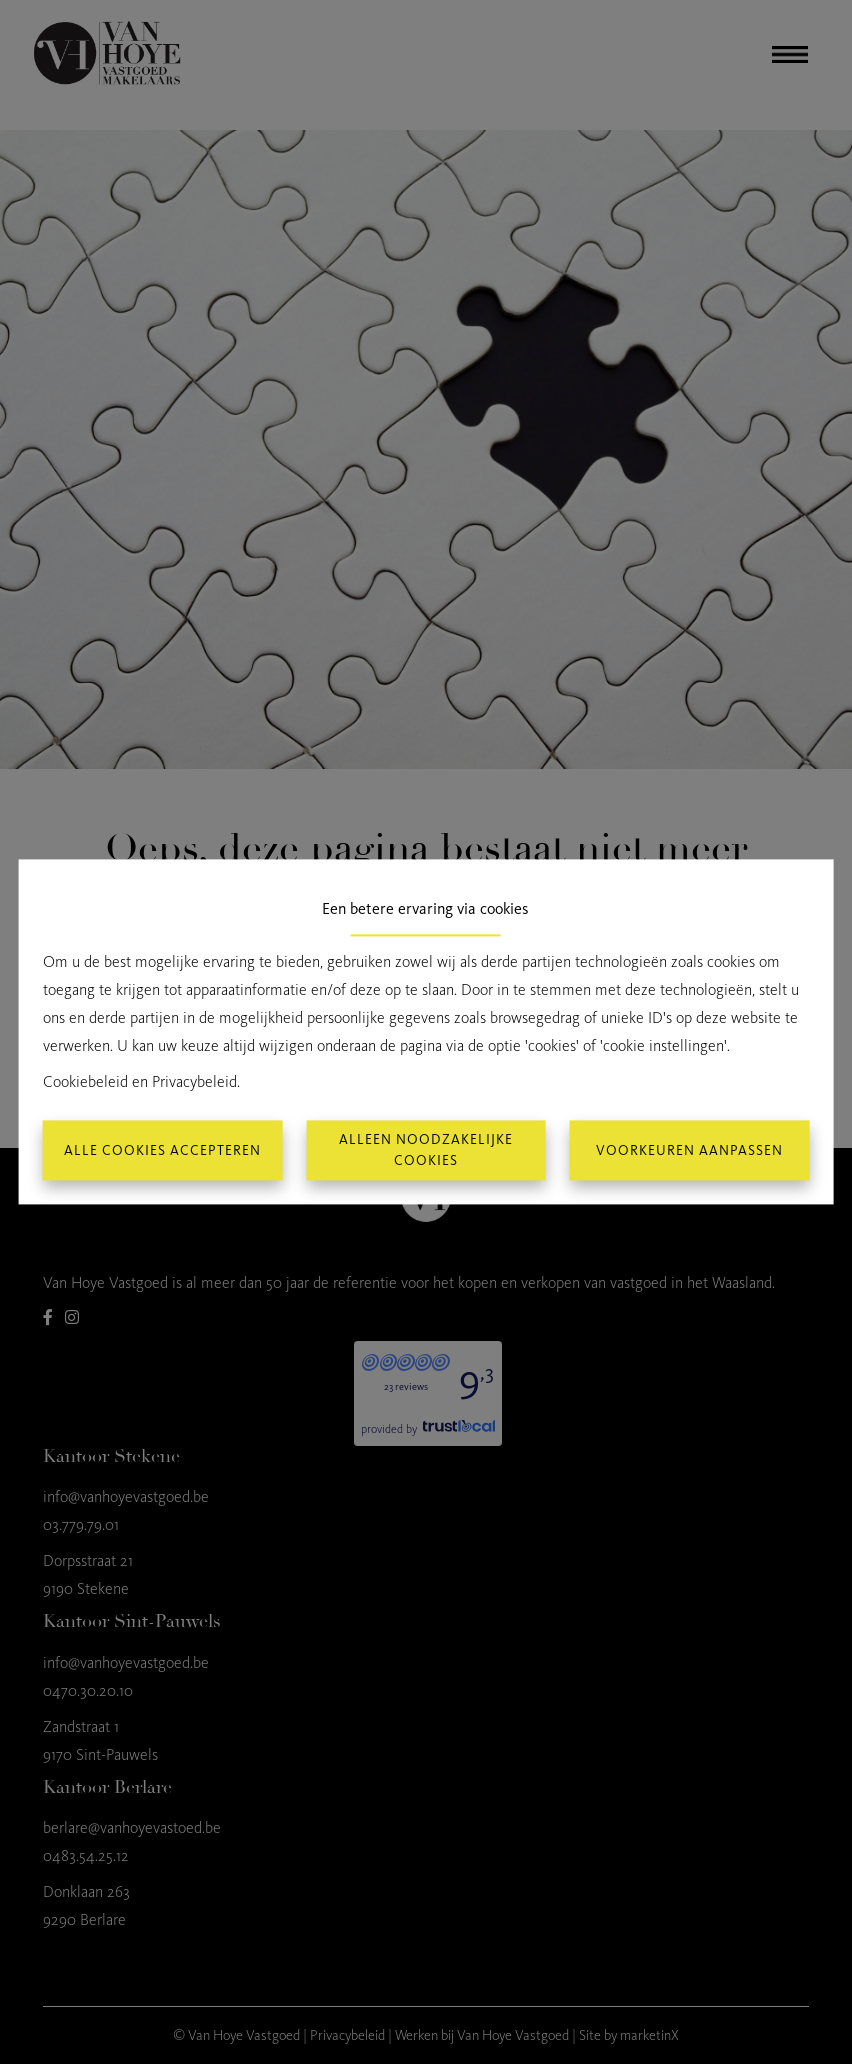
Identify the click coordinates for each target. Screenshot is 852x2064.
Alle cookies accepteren (162, 1150)
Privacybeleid (194, 1082)
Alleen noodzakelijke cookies (426, 1151)
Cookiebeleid (85, 1082)
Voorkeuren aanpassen (689, 1150)
